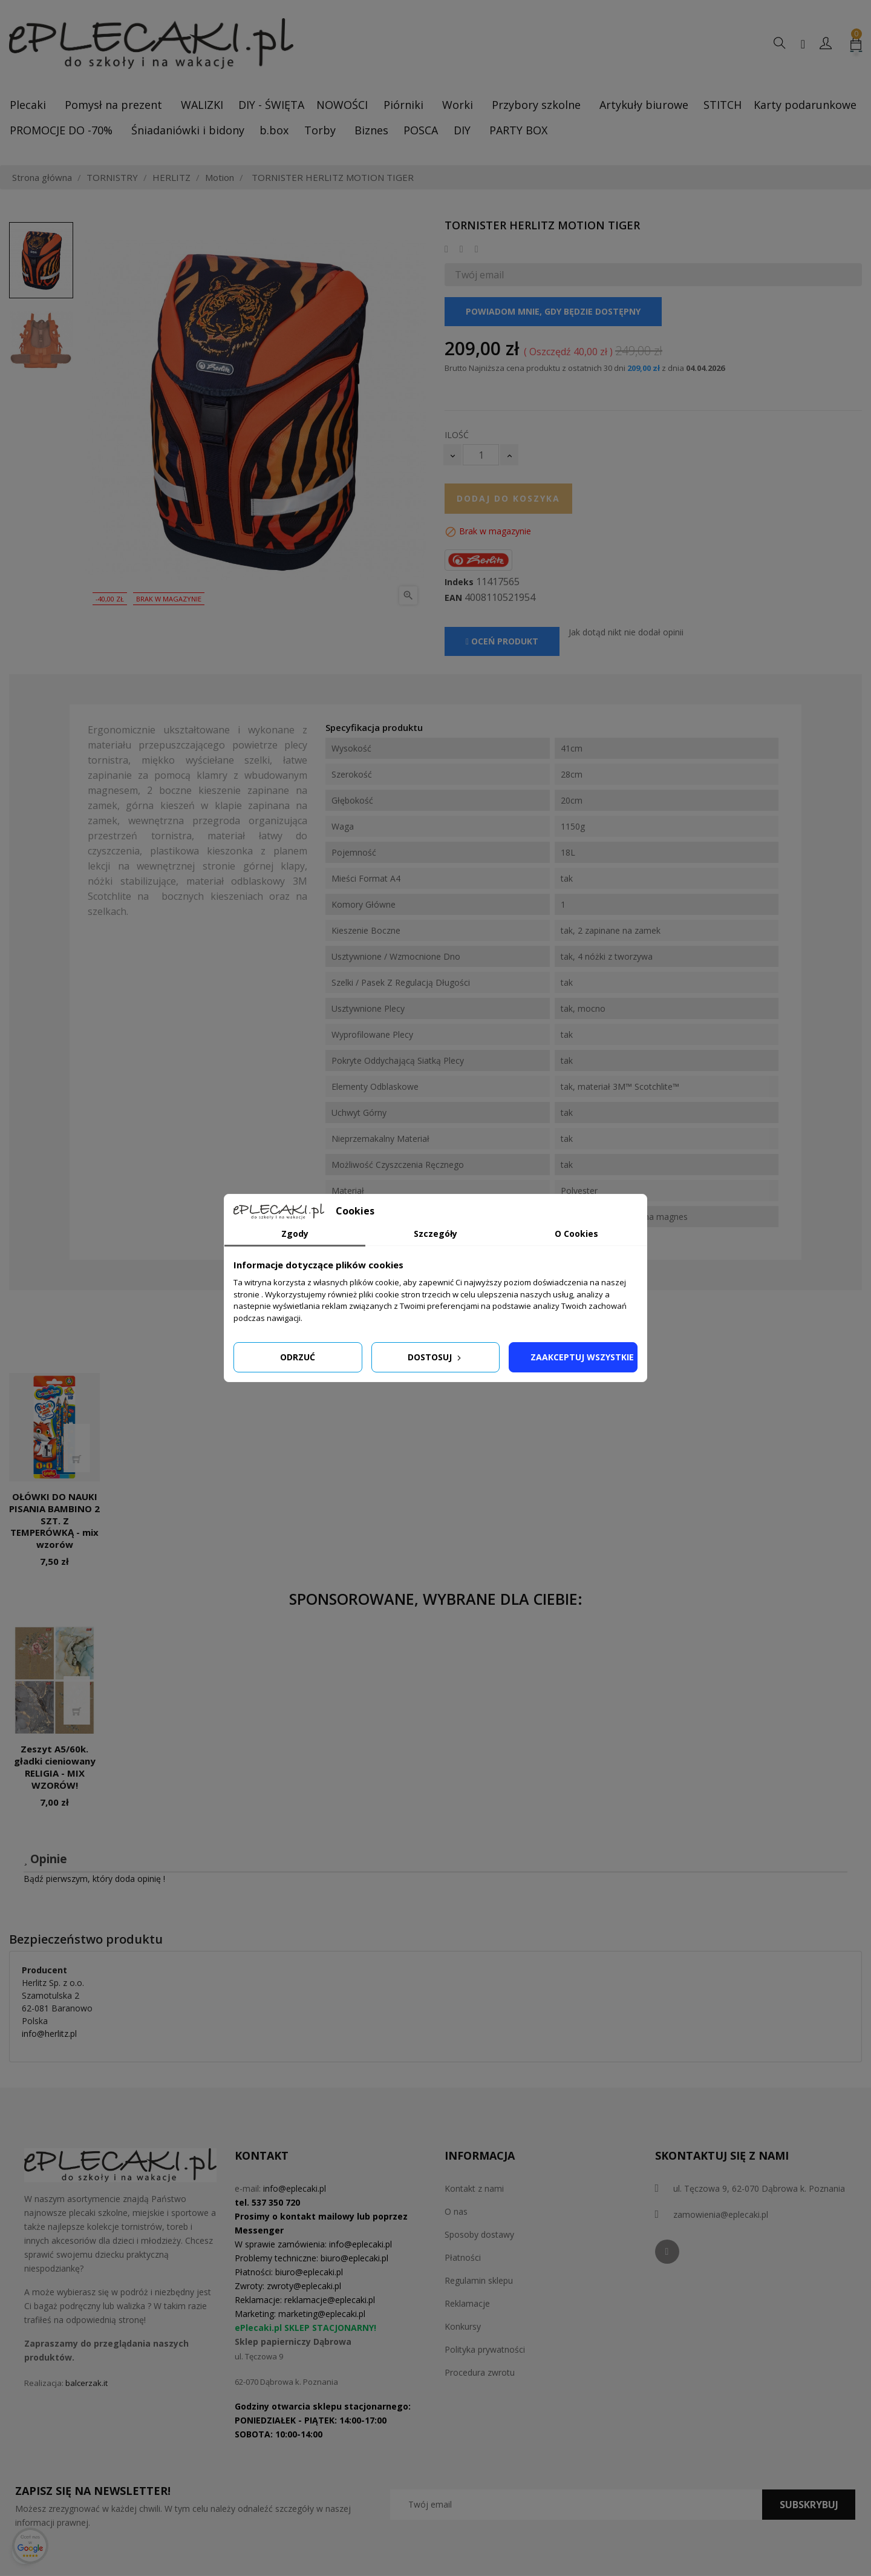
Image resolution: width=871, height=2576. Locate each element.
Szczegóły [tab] (435, 1233)
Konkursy (463, 2326)
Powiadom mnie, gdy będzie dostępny (553, 311)
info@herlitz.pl (49, 2033)
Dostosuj (435, 1357)
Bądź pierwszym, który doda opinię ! (94, 1878)
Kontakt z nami (474, 2188)
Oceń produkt (502, 641)
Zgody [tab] (294, 1233)
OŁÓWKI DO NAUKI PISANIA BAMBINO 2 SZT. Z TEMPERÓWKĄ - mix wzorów (54, 1520)
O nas (456, 2211)
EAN (453, 597)
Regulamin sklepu (479, 2280)
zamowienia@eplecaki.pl (720, 2214)
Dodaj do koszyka (508, 498)
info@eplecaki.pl (294, 2188)
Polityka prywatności (485, 2349)
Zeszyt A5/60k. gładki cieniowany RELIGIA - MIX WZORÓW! (55, 1767)
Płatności (463, 2257)
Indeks (459, 582)
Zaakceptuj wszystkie (582, 1357)
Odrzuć (297, 1357)
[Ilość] (481, 454)
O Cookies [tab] (576, 1233)
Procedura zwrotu (480, 2372)
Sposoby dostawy (479, 2234)
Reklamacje (467, 2303)
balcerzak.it (86, 2383)
